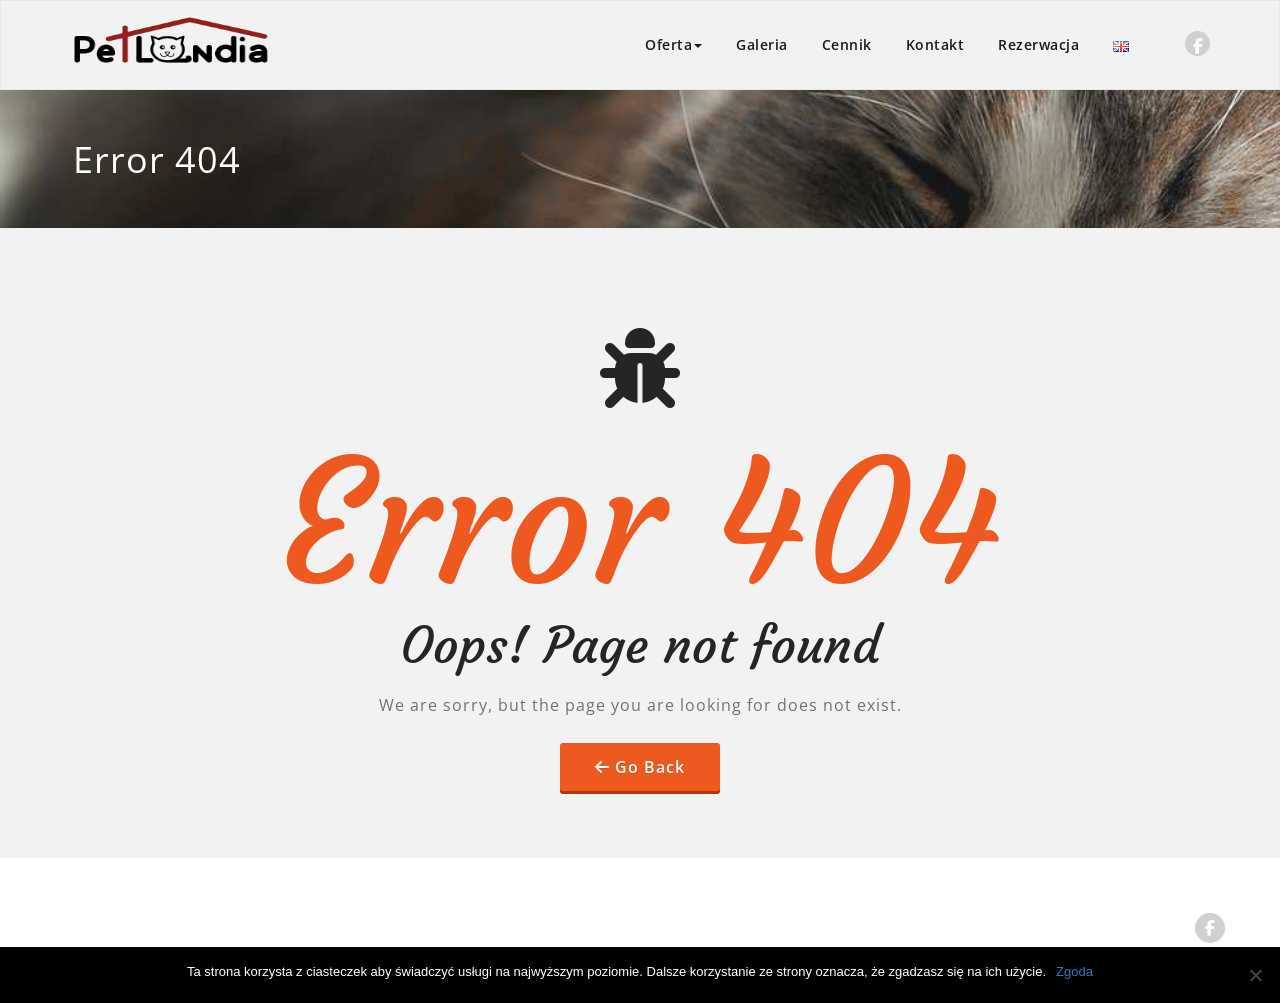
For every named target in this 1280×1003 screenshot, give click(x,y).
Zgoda (1074, 971)
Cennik (847, 44)
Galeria (762, 44)
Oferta (673, 44)
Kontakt (935, 44)
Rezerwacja (1038, 44)
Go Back (650, 767)
